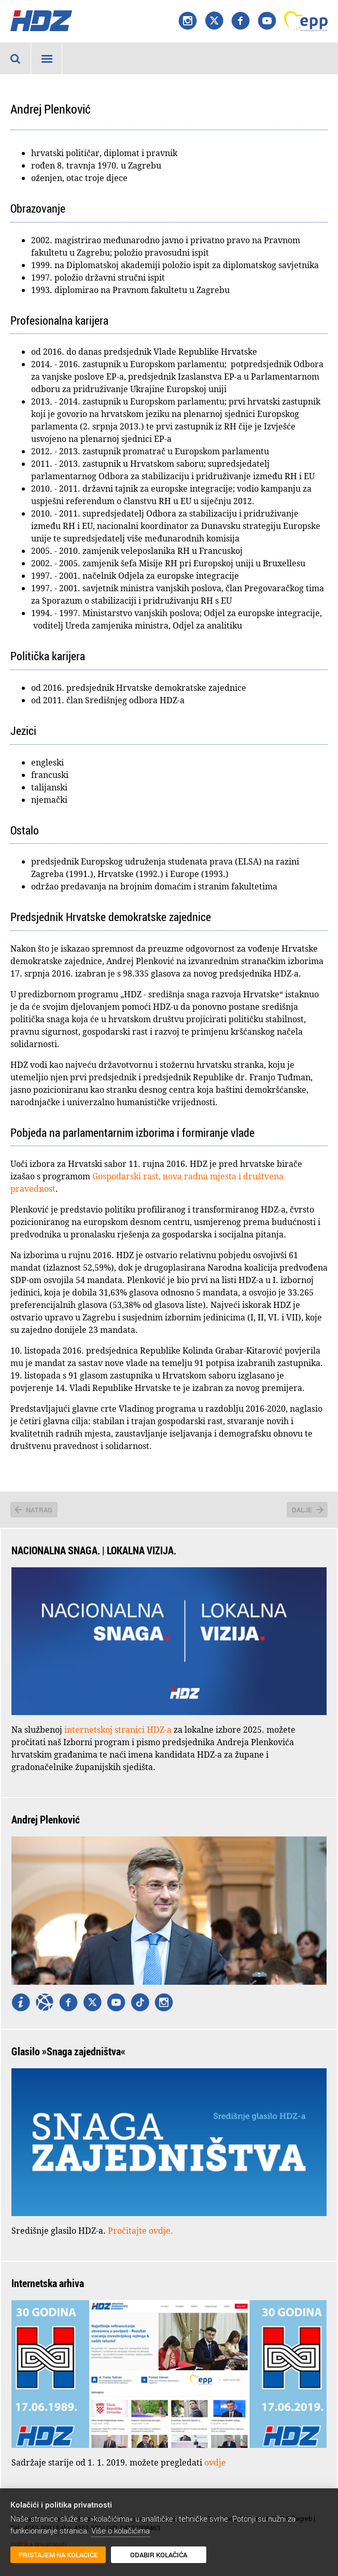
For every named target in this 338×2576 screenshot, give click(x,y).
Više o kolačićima (120, 2530)
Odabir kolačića (158, 2554)
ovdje (215, 2462)
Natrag (39, 1509)
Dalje (302, 1509)
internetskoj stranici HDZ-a (118, 1729)
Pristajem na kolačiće (58, 2554)
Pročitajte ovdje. (140, 2230)
